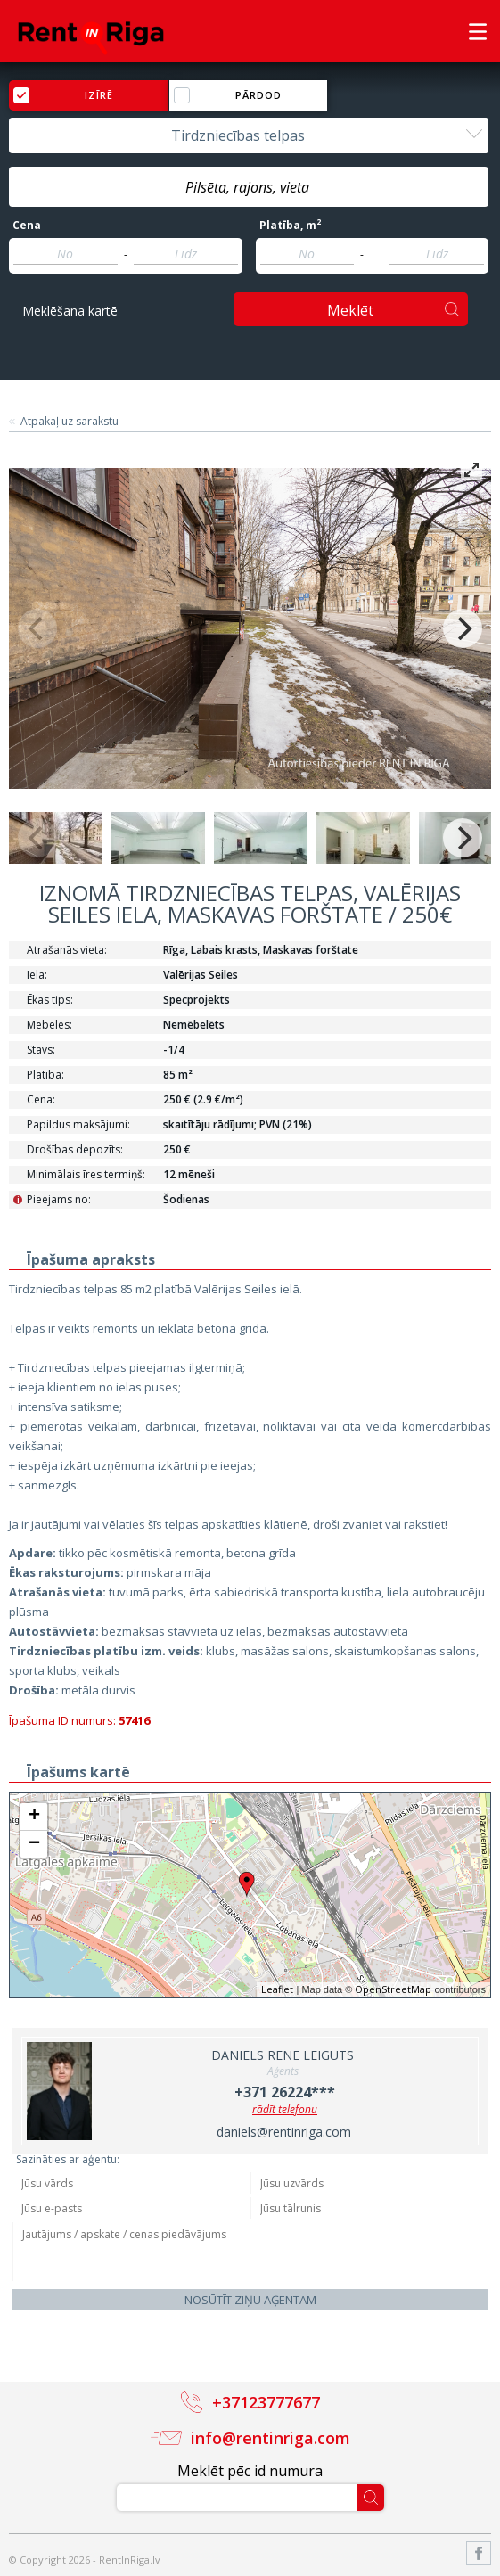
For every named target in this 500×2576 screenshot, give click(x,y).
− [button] (34, 1844)
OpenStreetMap (393, 1989)
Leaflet (277, 1989)
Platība (290, 225)
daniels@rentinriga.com (284, 2131)
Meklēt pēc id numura (250, 2471)
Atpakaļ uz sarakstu (69, 421)
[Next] (462, 628)
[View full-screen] (471, 469)
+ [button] (34, 1816)
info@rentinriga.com (270, 2438)
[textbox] (248, 187)
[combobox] (248, 135)
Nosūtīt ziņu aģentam (250, 2300)
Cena (26, 225)
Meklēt (350, 310)
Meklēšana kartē (70, 310)
